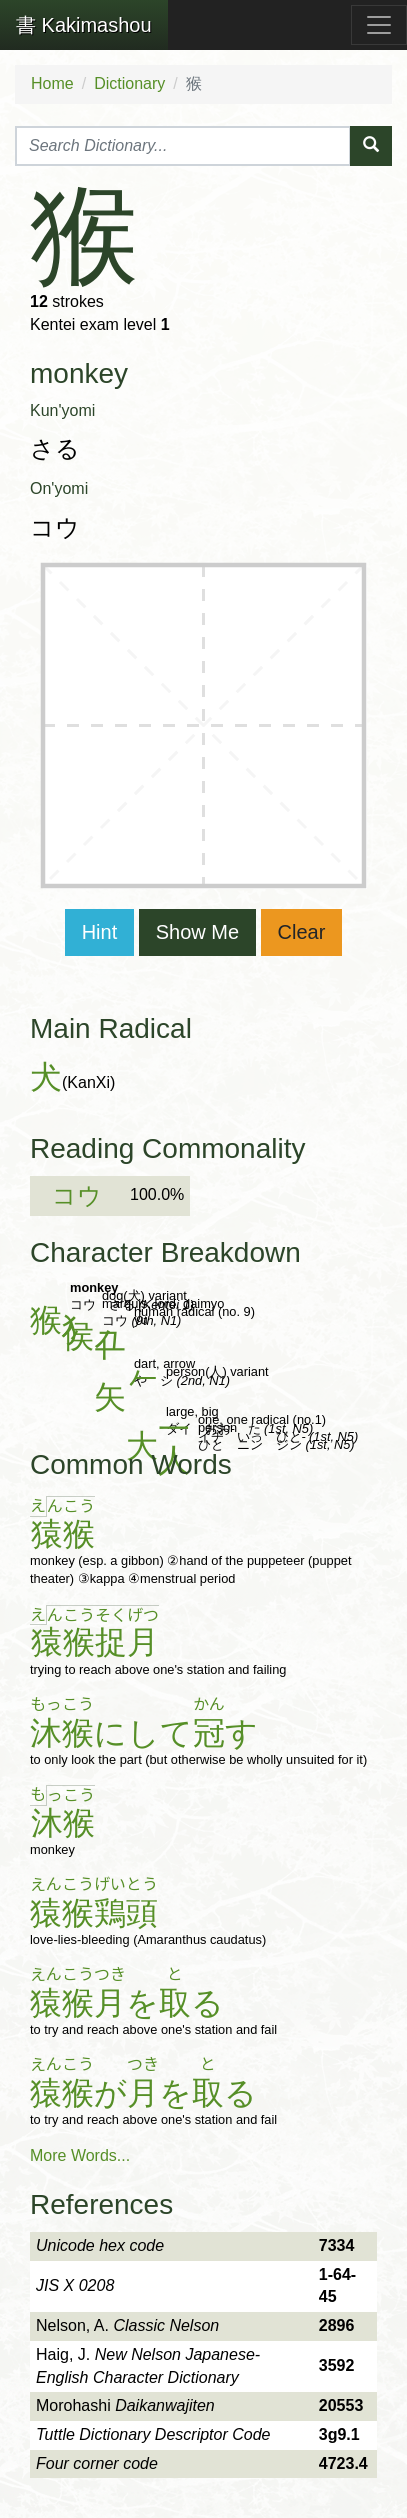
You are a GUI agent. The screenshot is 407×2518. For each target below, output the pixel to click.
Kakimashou (84, 25)
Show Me (197, 932)
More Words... (80, 2155)
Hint (100, 932)
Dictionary (129, 83)
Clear (302, 932)
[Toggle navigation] (379, 25)
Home (52, 83)
